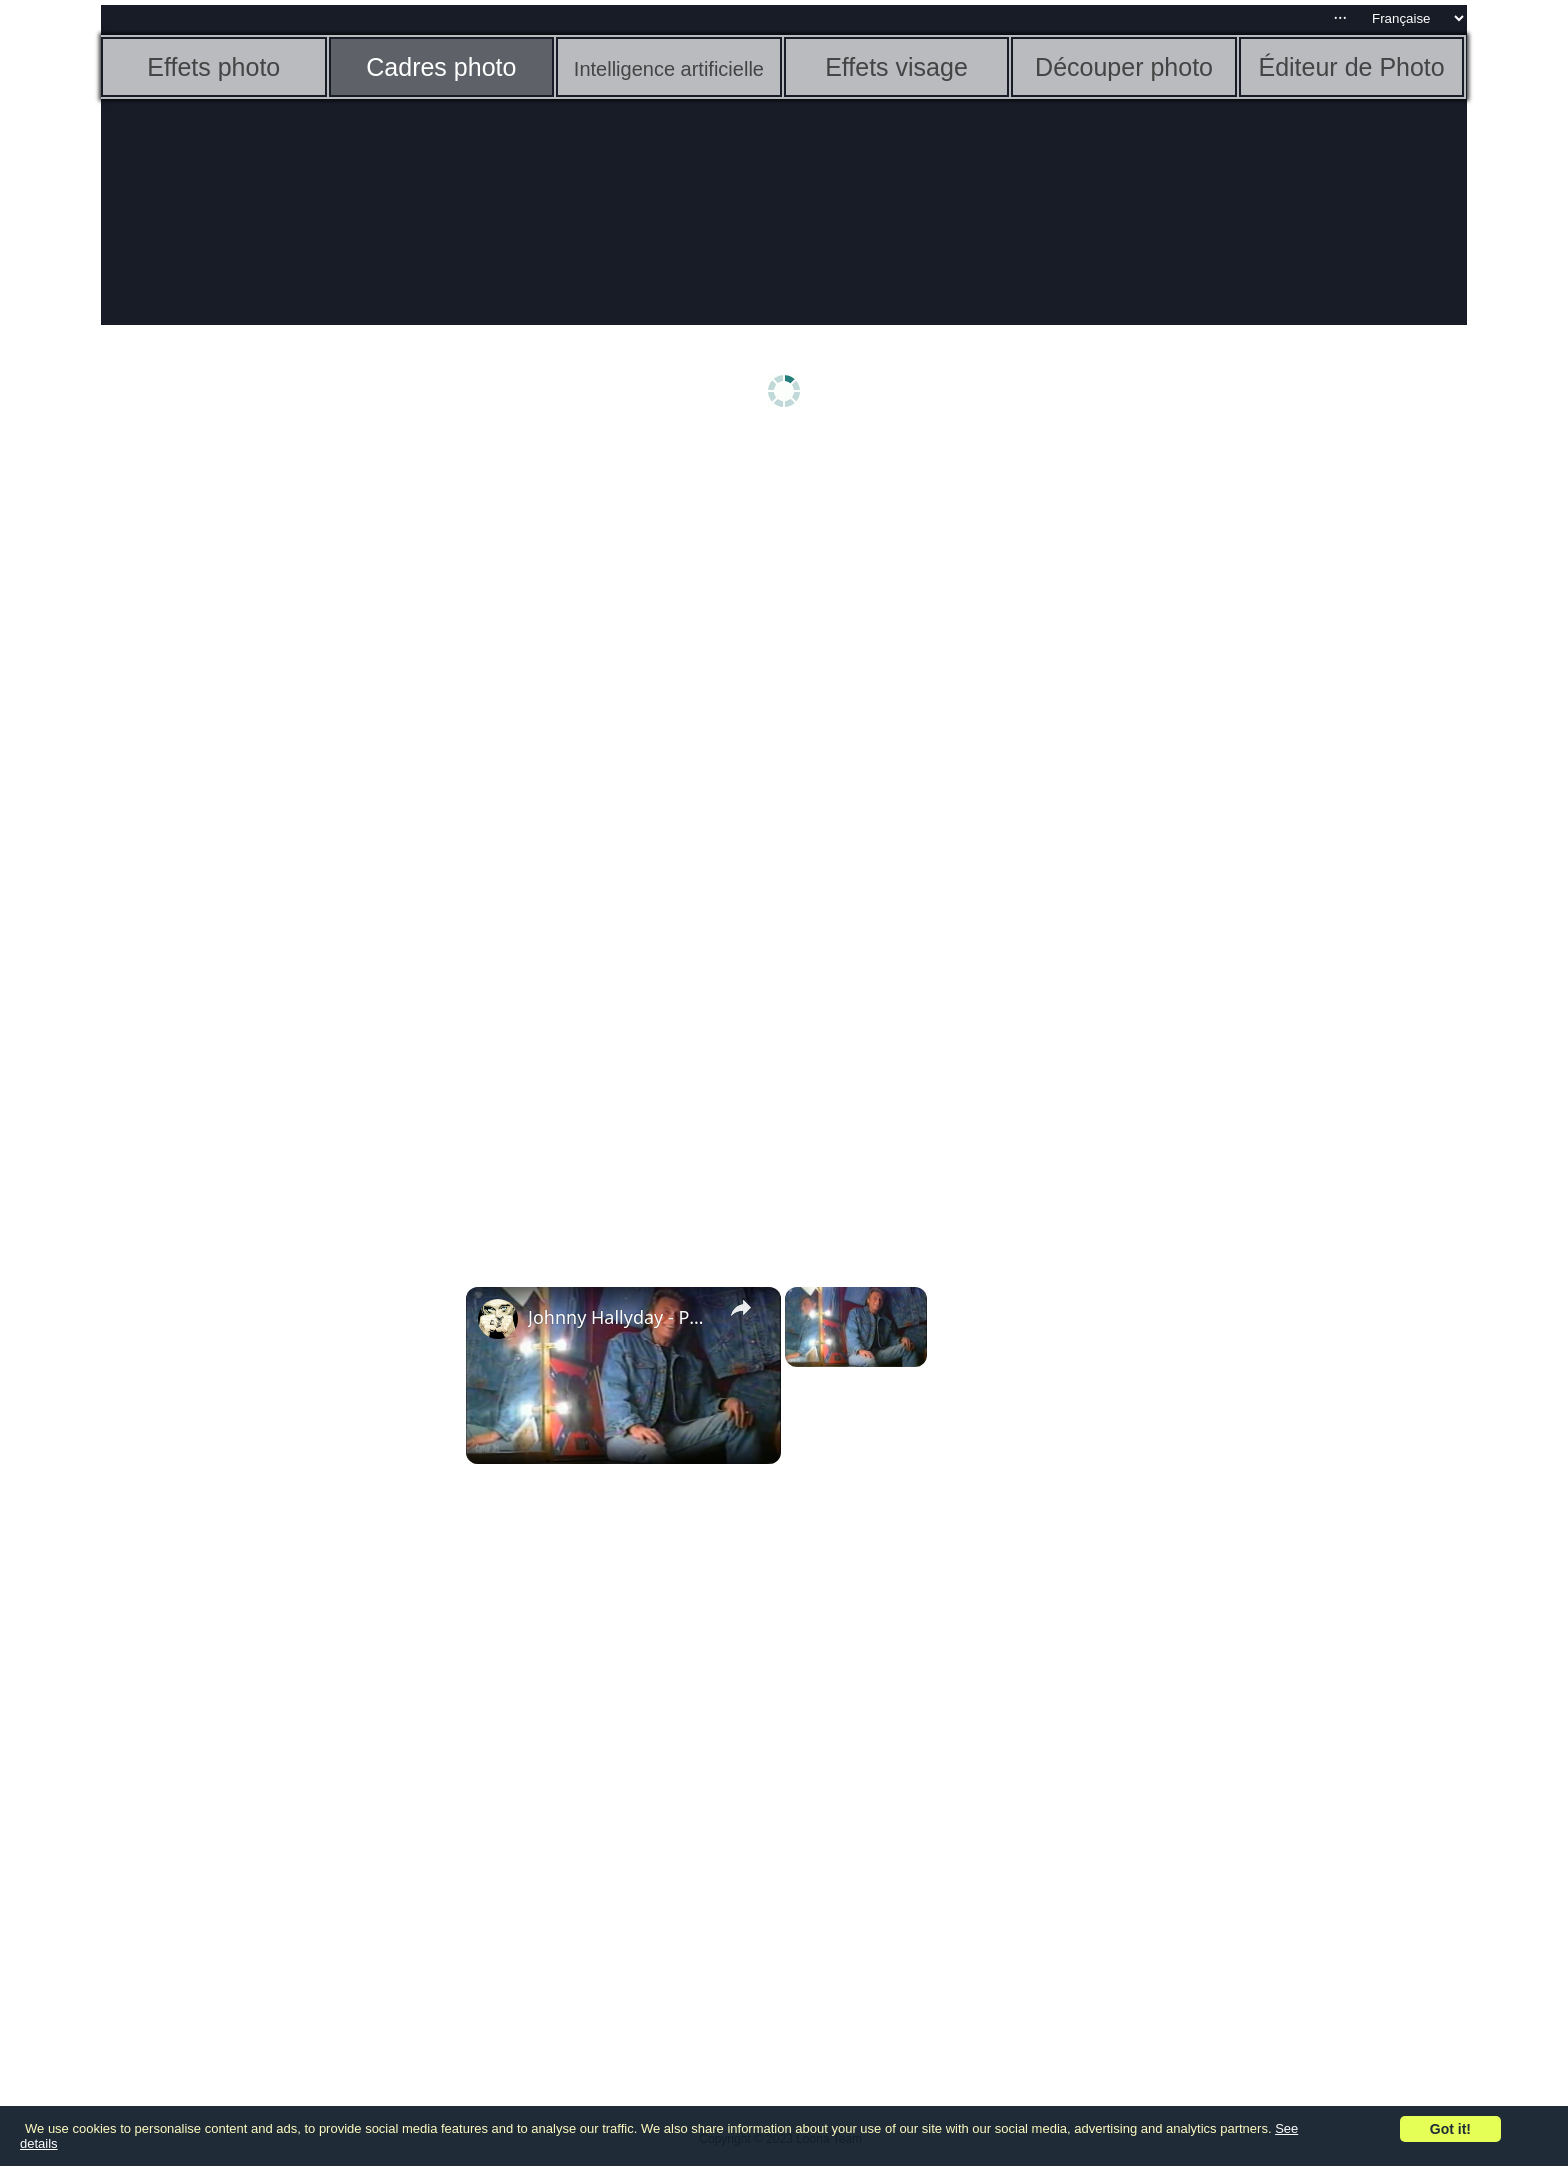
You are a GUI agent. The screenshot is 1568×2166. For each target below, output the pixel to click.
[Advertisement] (256, 757)
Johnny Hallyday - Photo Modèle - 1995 (620, 1317)
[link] (498, 1319)
